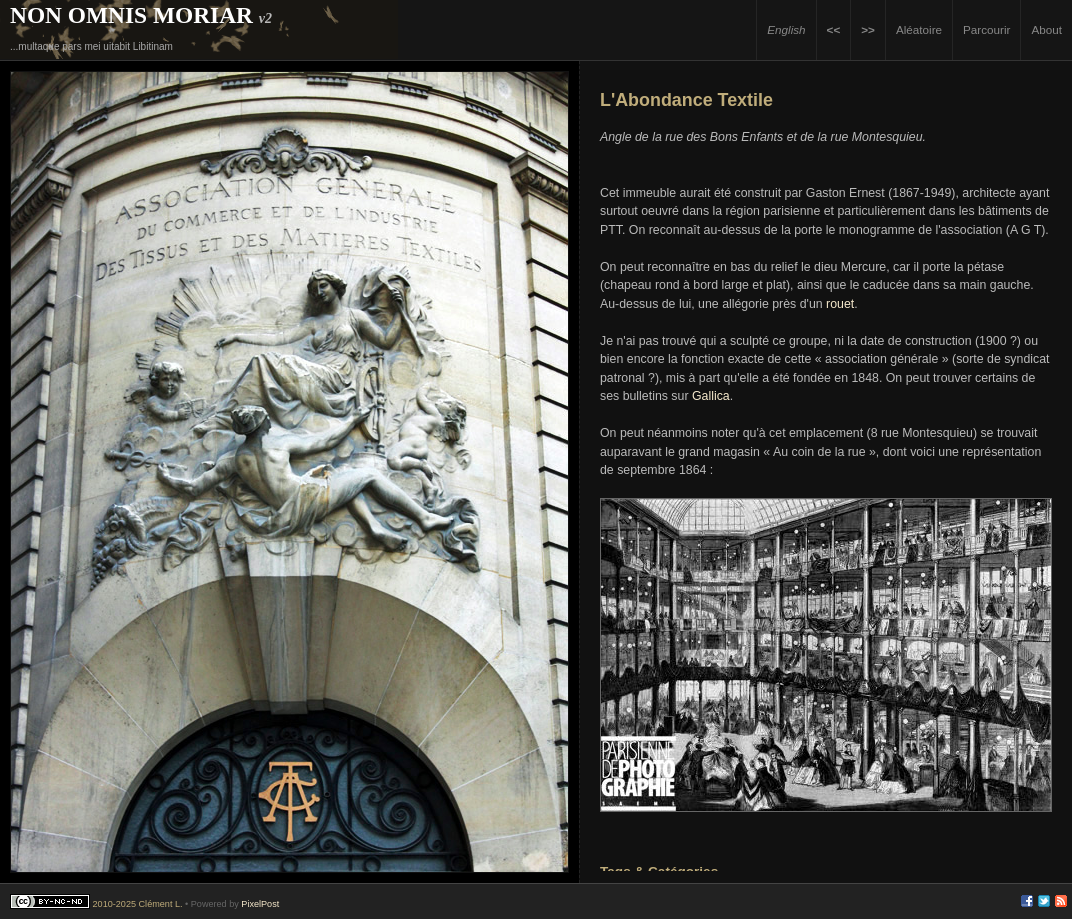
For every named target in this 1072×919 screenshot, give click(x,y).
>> (868, 29)
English (786, 29)
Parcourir (986, 29)
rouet (840, 304)
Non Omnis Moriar (131, 15)
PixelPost (260, 904)
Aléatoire (919, 29)
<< (834, 29)
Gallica (711, 396)
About (1046, 29)
